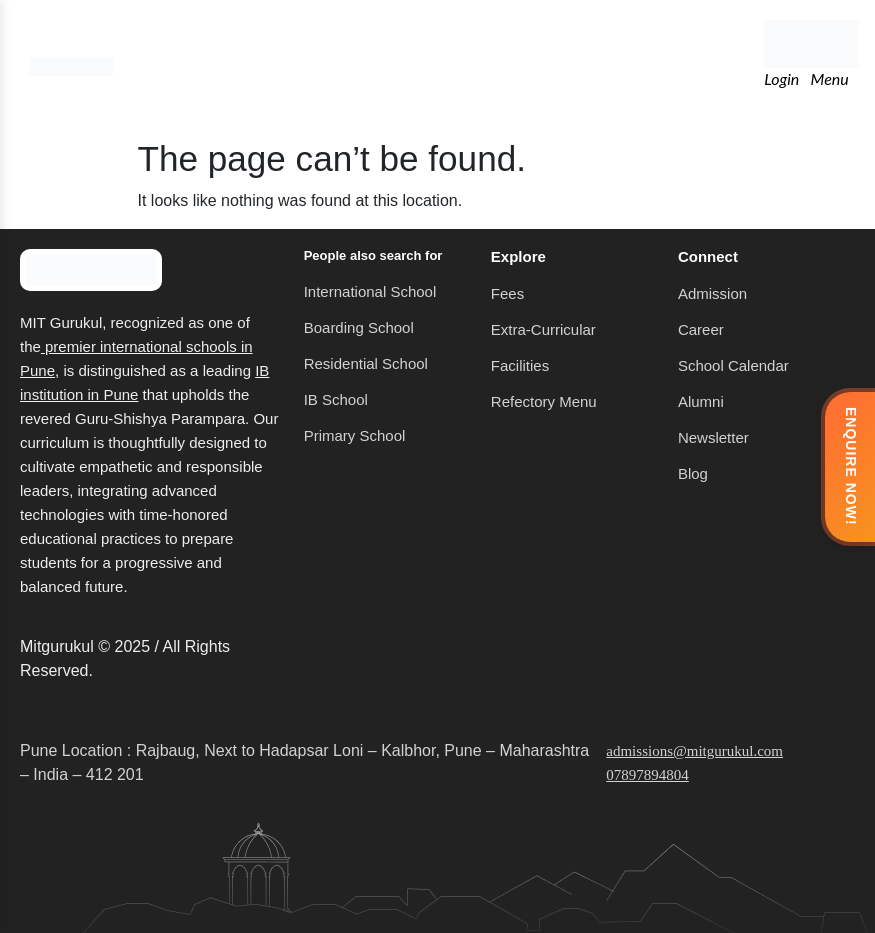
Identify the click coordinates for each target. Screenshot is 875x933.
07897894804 (647, 775)
